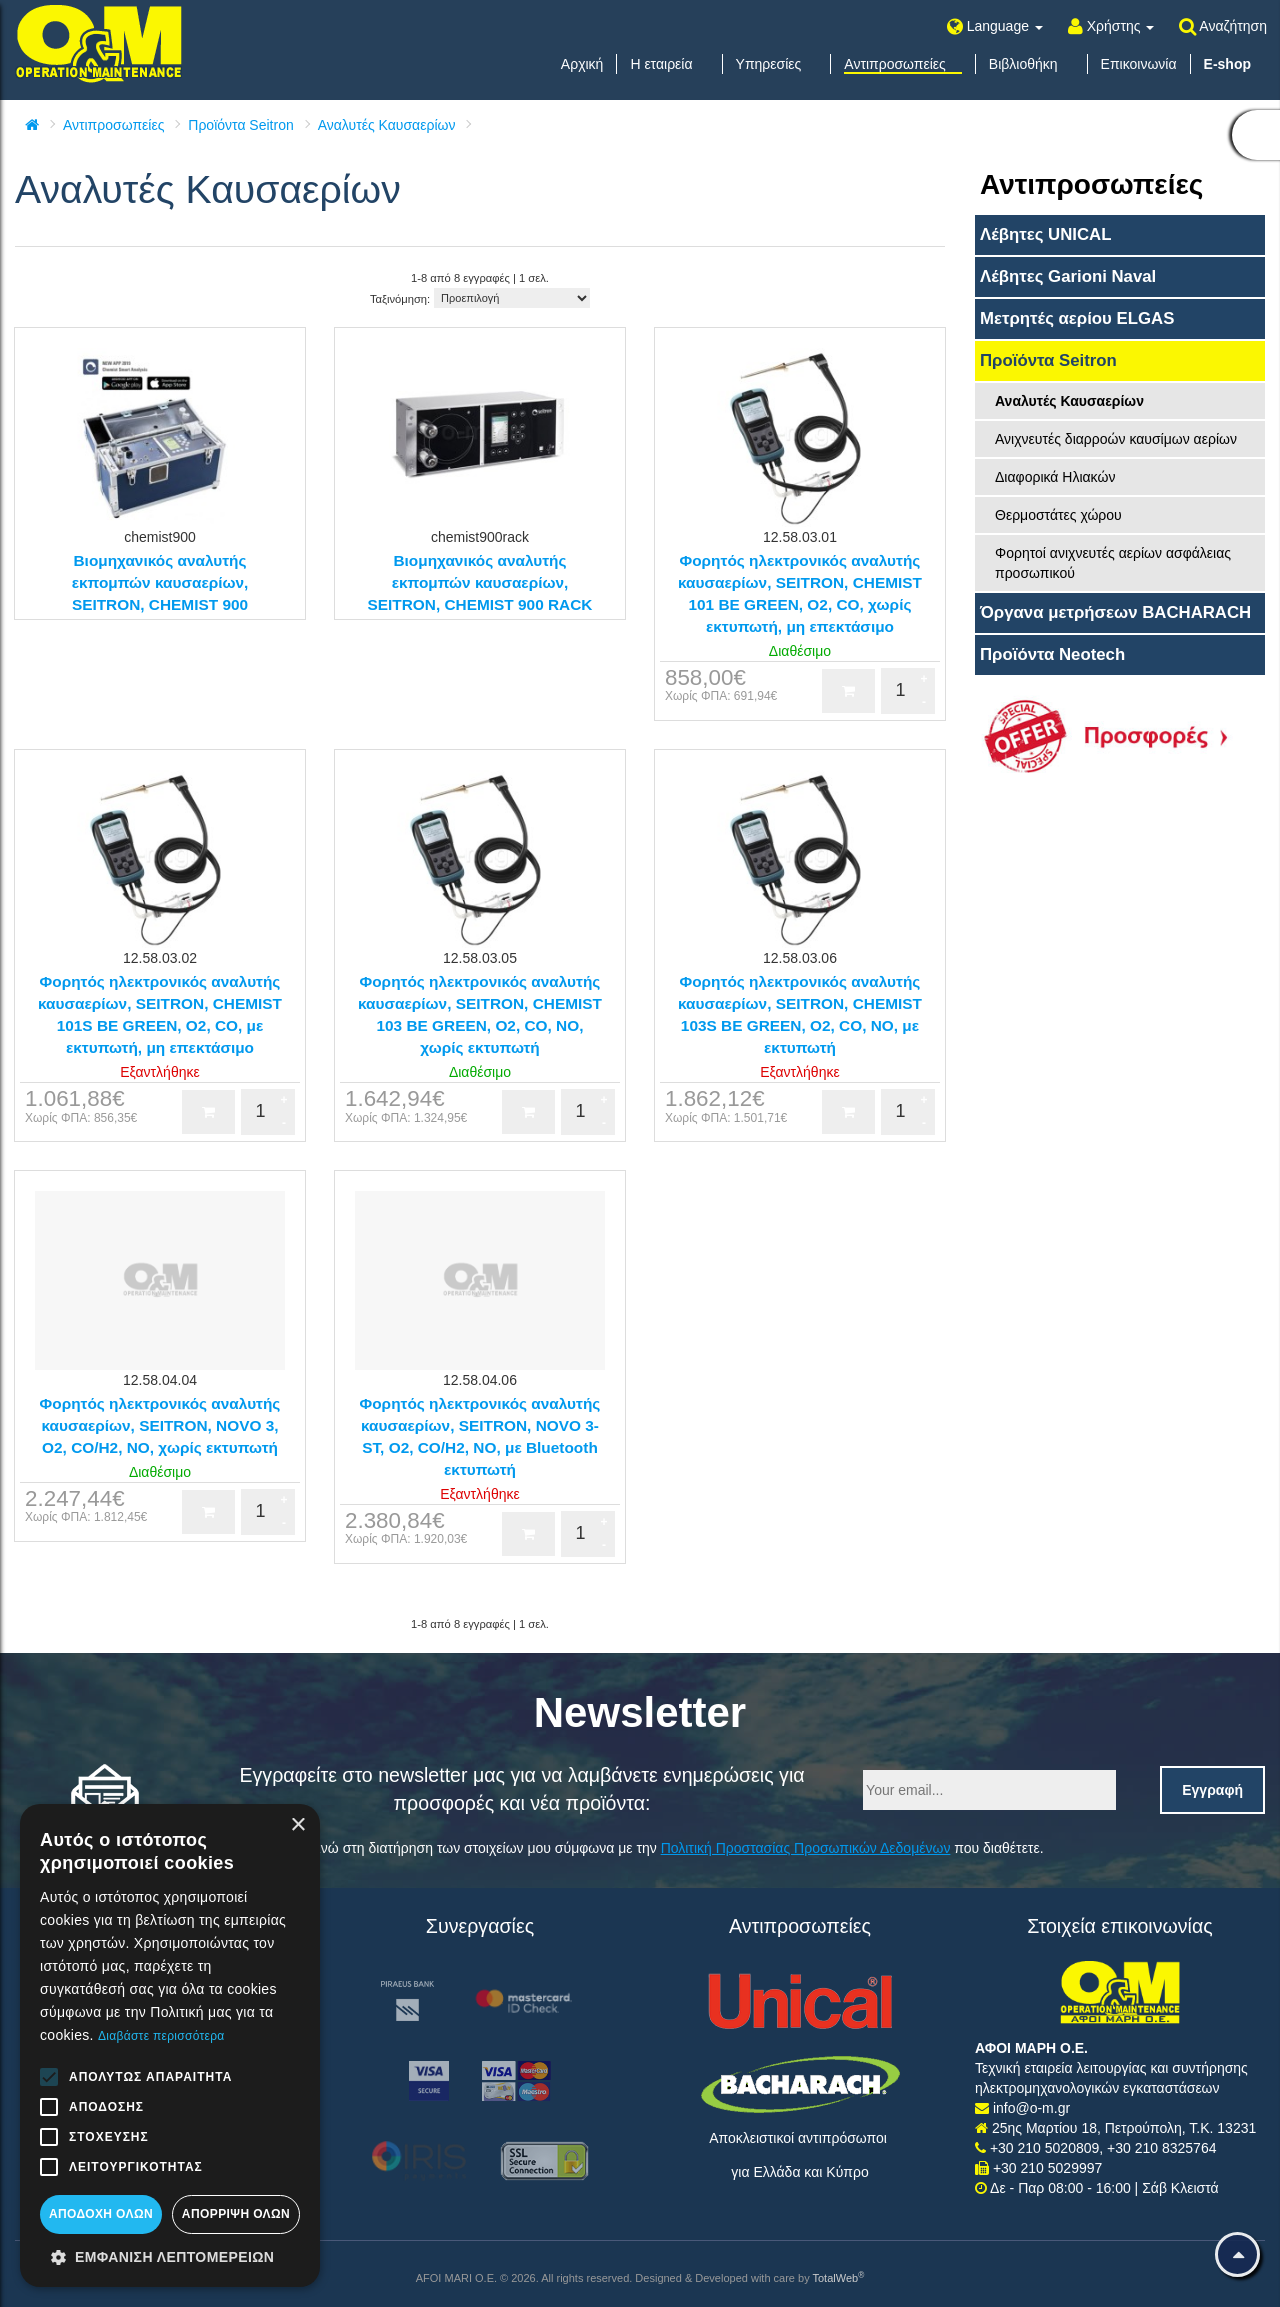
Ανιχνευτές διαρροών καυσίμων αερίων (1116, 439)
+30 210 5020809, (1048, 2148)
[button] (170, 2257)
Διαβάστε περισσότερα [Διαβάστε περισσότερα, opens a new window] (161, 2036)
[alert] (170, 2045)
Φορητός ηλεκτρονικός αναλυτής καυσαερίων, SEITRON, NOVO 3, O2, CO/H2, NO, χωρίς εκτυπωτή (160, 1425)
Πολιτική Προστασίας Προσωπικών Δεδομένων (806, 1848)
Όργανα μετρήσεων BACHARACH (1115, 612)
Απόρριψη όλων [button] (236, 2214)
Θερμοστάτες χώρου (1058, 515)
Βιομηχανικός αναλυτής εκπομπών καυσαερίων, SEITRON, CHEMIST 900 (160, 582)
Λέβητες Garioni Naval (1068, 276)
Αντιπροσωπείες (114, 125)
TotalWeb (839, 2278)
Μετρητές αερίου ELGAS (1077, 318)
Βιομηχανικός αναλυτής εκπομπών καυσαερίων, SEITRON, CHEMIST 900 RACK (480, 582)
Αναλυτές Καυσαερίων (387, 125)
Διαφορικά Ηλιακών (1055, 477)
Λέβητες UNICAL (1046, 234)
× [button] (297, 1825)
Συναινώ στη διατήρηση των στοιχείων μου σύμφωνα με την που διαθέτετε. (664, 1848)
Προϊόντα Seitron (240, 125)
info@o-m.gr (1031, 2108)
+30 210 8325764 (1161, 2148)
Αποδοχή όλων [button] (101, 2214)
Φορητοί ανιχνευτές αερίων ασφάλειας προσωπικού (1113, 563)
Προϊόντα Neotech (1052, 654)
